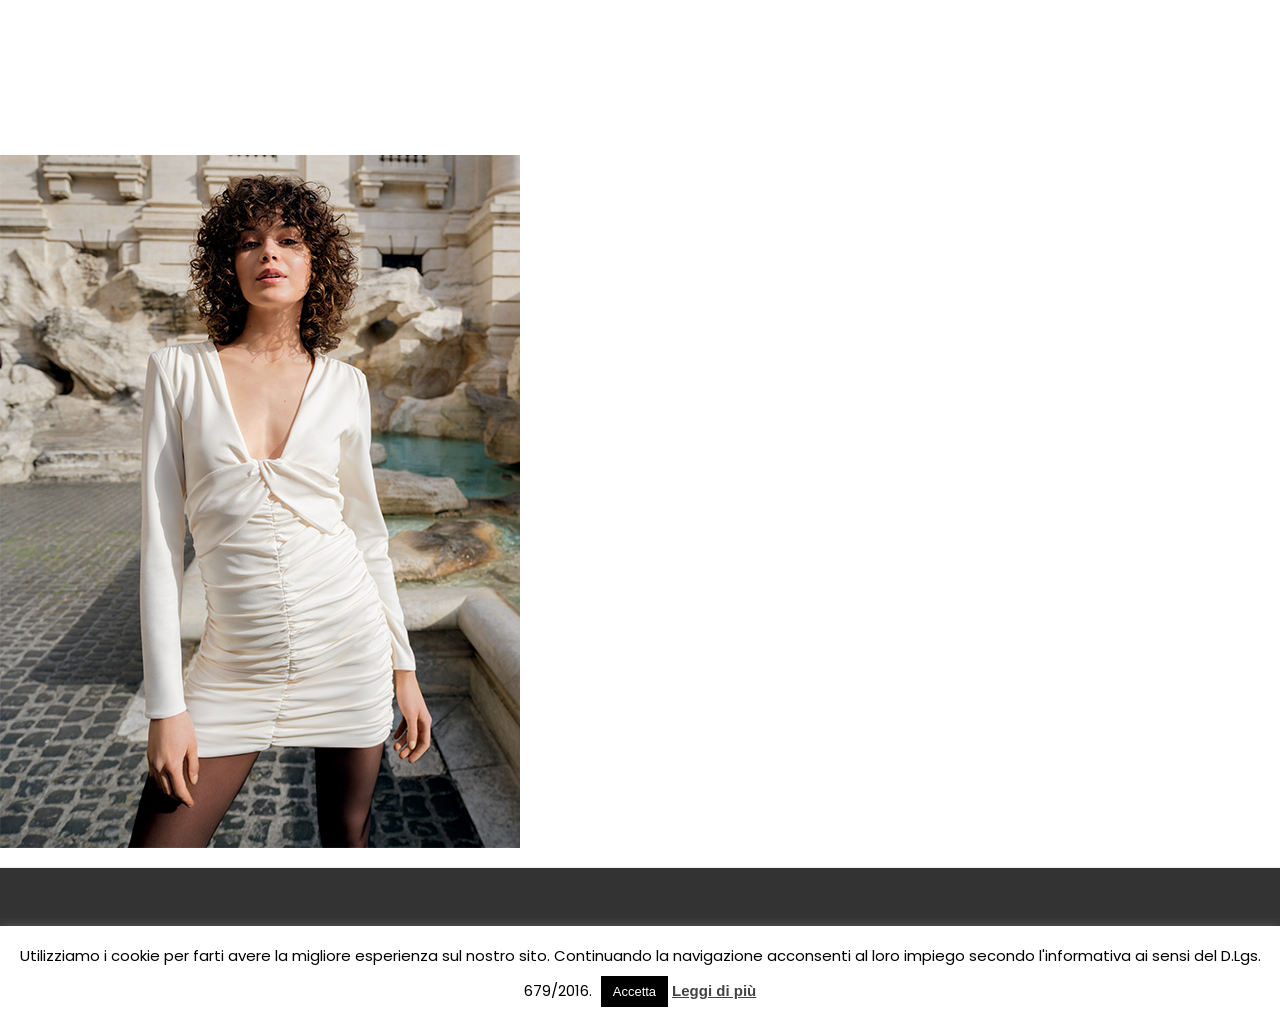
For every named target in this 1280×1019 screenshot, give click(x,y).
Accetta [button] (634, 991)
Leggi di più (714, 990)
